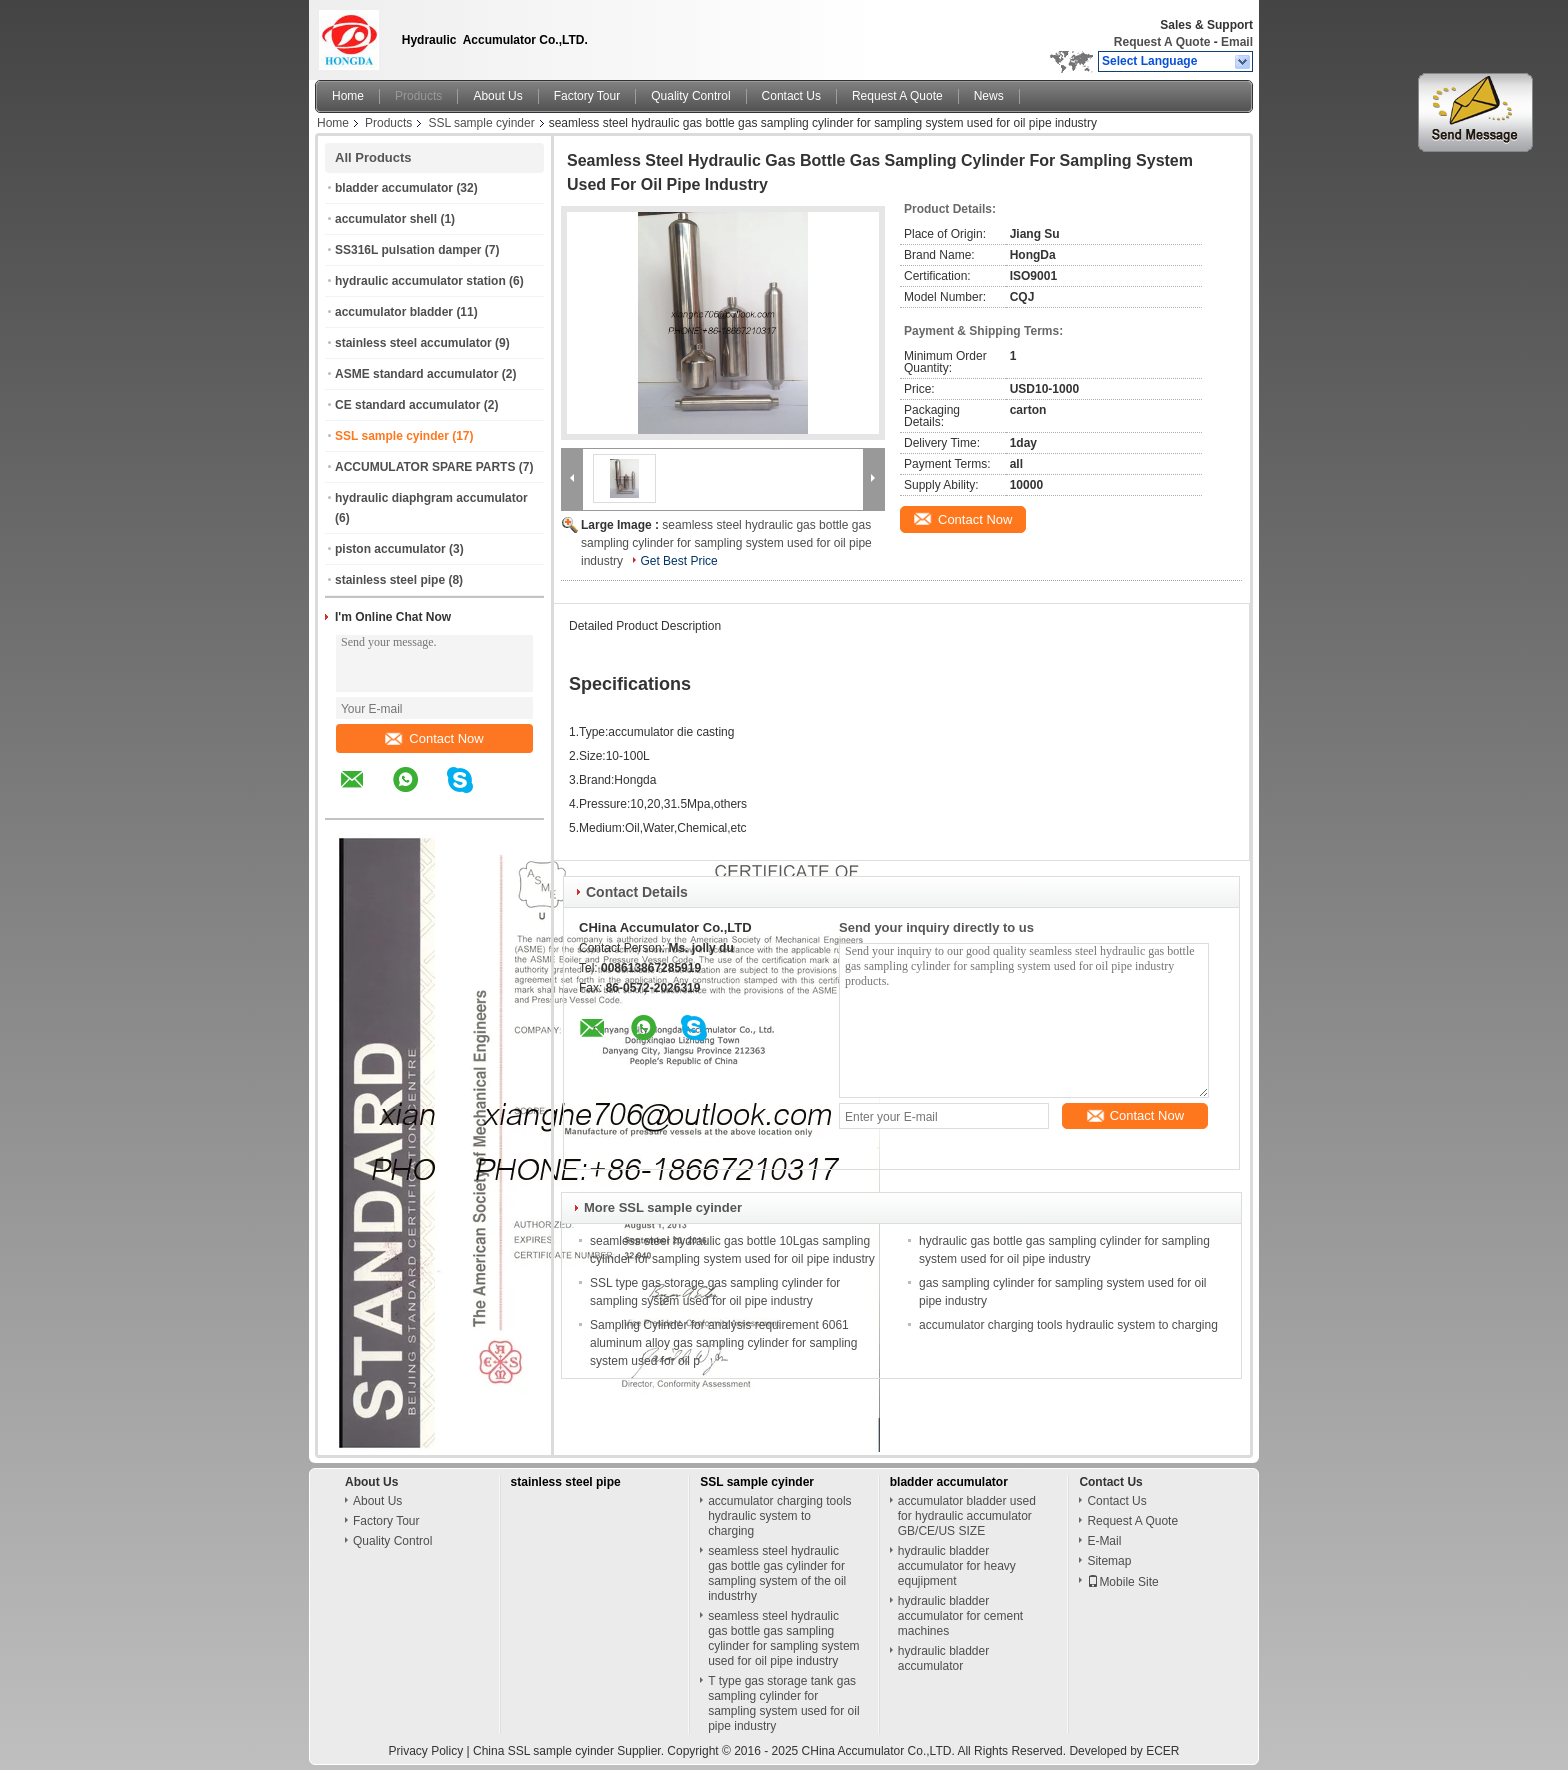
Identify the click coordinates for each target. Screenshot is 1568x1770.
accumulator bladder (394, 312)
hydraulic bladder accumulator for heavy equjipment (957, 1566)
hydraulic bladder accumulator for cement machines (960, 1616)
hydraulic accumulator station (420, 281)
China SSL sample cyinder (543, 1751)
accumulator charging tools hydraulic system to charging (1068, 1325)
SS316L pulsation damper (408, 250)
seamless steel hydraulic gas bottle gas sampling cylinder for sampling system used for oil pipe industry (726, 543)
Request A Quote (1162, 42)
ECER (1162, 1751)
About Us (497, 96)
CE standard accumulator (407, 405)
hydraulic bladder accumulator (943, 1658)
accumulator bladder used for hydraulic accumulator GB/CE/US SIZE (967, 1516)
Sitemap (1109, 1561)
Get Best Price (678, 561)
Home (348, 96)
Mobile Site (1122, 1582)
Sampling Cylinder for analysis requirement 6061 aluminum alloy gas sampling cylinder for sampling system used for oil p (723, 1343)
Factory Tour (587, 96)
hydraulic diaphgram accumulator (431, 498)
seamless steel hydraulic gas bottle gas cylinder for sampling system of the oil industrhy (777, 1573)
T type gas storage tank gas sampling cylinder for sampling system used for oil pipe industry (783, 1703)
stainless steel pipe (390, 580)
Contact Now (434, 738)
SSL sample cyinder (481, 123)
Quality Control (690, 96)
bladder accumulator (394, 188)
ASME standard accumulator (416, 374)
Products (418, 96)
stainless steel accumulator (413, 343)
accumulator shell (386, 219)
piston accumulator (390, 549)
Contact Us (791, 96)
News (989, 96)
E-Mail (1104, 1541)
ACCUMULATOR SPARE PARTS (425, 467)
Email (1237, 42)
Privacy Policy (425, 1751)
